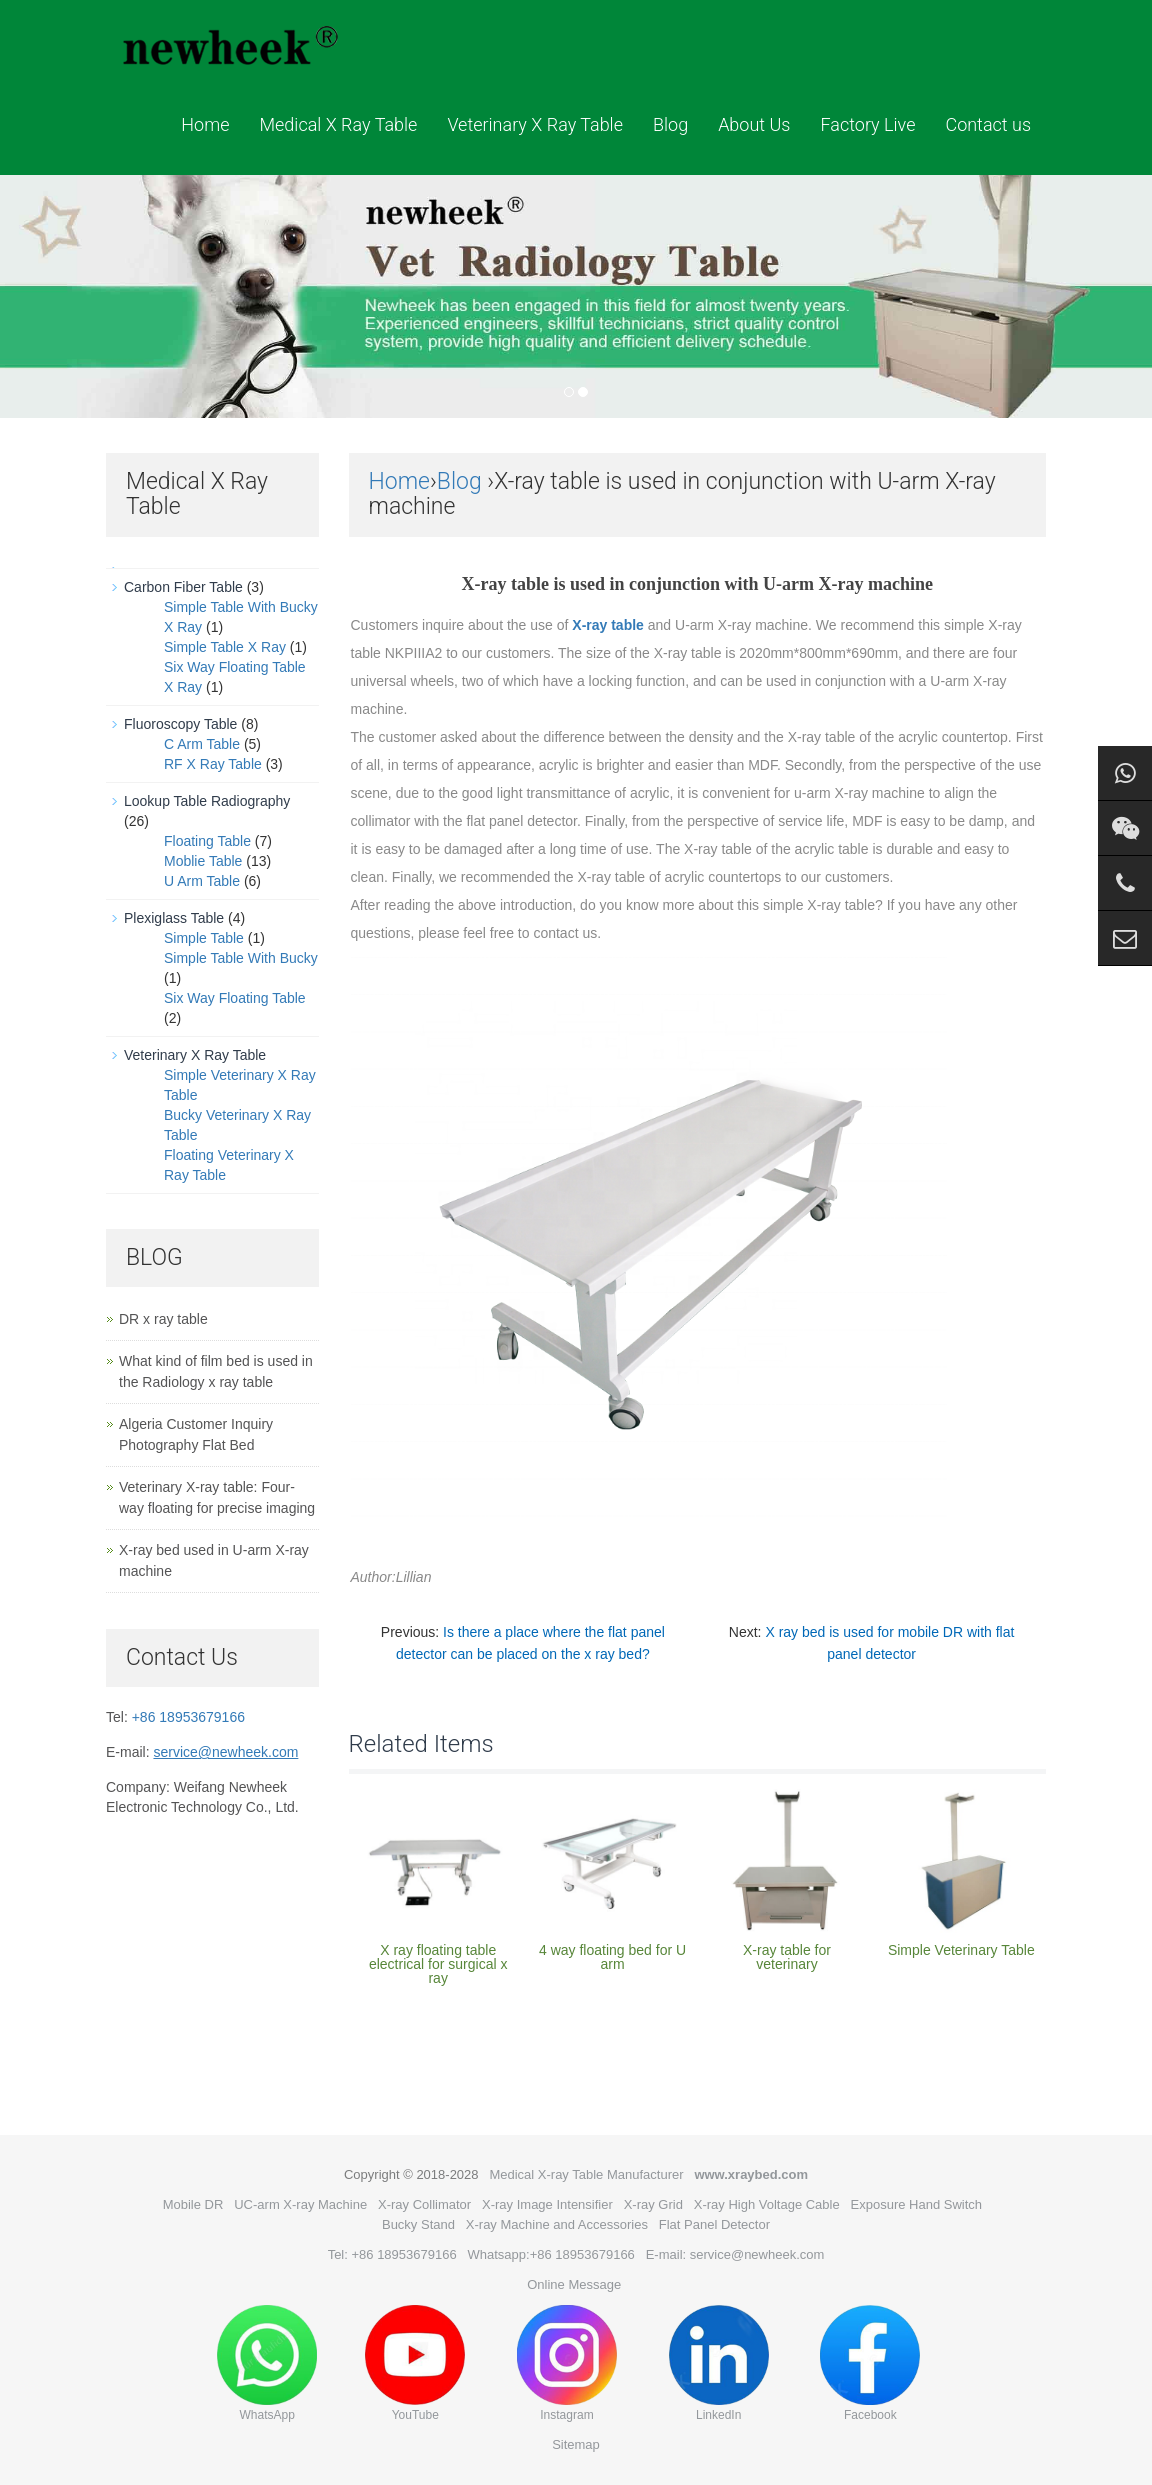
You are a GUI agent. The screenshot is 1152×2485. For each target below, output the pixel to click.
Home (205, 124)
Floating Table (207, 841)
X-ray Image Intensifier (547, 2204)
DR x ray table (163, 1319)
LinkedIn (719, 2363)
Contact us (988, 124)
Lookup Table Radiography (207, 801)
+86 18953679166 (188, 1717)
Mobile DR (193, 2204)
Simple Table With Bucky (241, 958)
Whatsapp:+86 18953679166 (551, 2254)
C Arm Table (202, 744)
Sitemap (576, 2444)
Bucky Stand (418, 2224)
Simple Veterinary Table (961, 1950)
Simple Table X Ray (225, 647)
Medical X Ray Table (338, 124)
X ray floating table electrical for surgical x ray (438, 1964)
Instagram (567, 2363)
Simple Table (204, 938)
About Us (754, 124)
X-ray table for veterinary (787, 1957)
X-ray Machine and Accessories (557, 2224)
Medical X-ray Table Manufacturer (586, 2174)
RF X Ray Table (213, 764)
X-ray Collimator (424, 2204)
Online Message (574, 2284)
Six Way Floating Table (235, 998)
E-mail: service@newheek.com (735, 2254)
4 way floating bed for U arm (612, 1957)
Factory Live (867, 124)
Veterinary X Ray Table (535, 124)
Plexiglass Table (174, 918)
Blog (670, 124)
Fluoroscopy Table (180, 724)
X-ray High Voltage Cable (767, 2204)
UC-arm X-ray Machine (300, 2204)
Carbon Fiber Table (183, 587)
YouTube (415, 2363)
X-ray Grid (653, 2204)
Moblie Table (203, 861)
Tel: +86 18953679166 (392, 2254)
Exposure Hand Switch (917, 2204)
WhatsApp (267, 2363)
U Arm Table (202, 881)
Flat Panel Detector (714, 2224)
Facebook (870, 2363)
